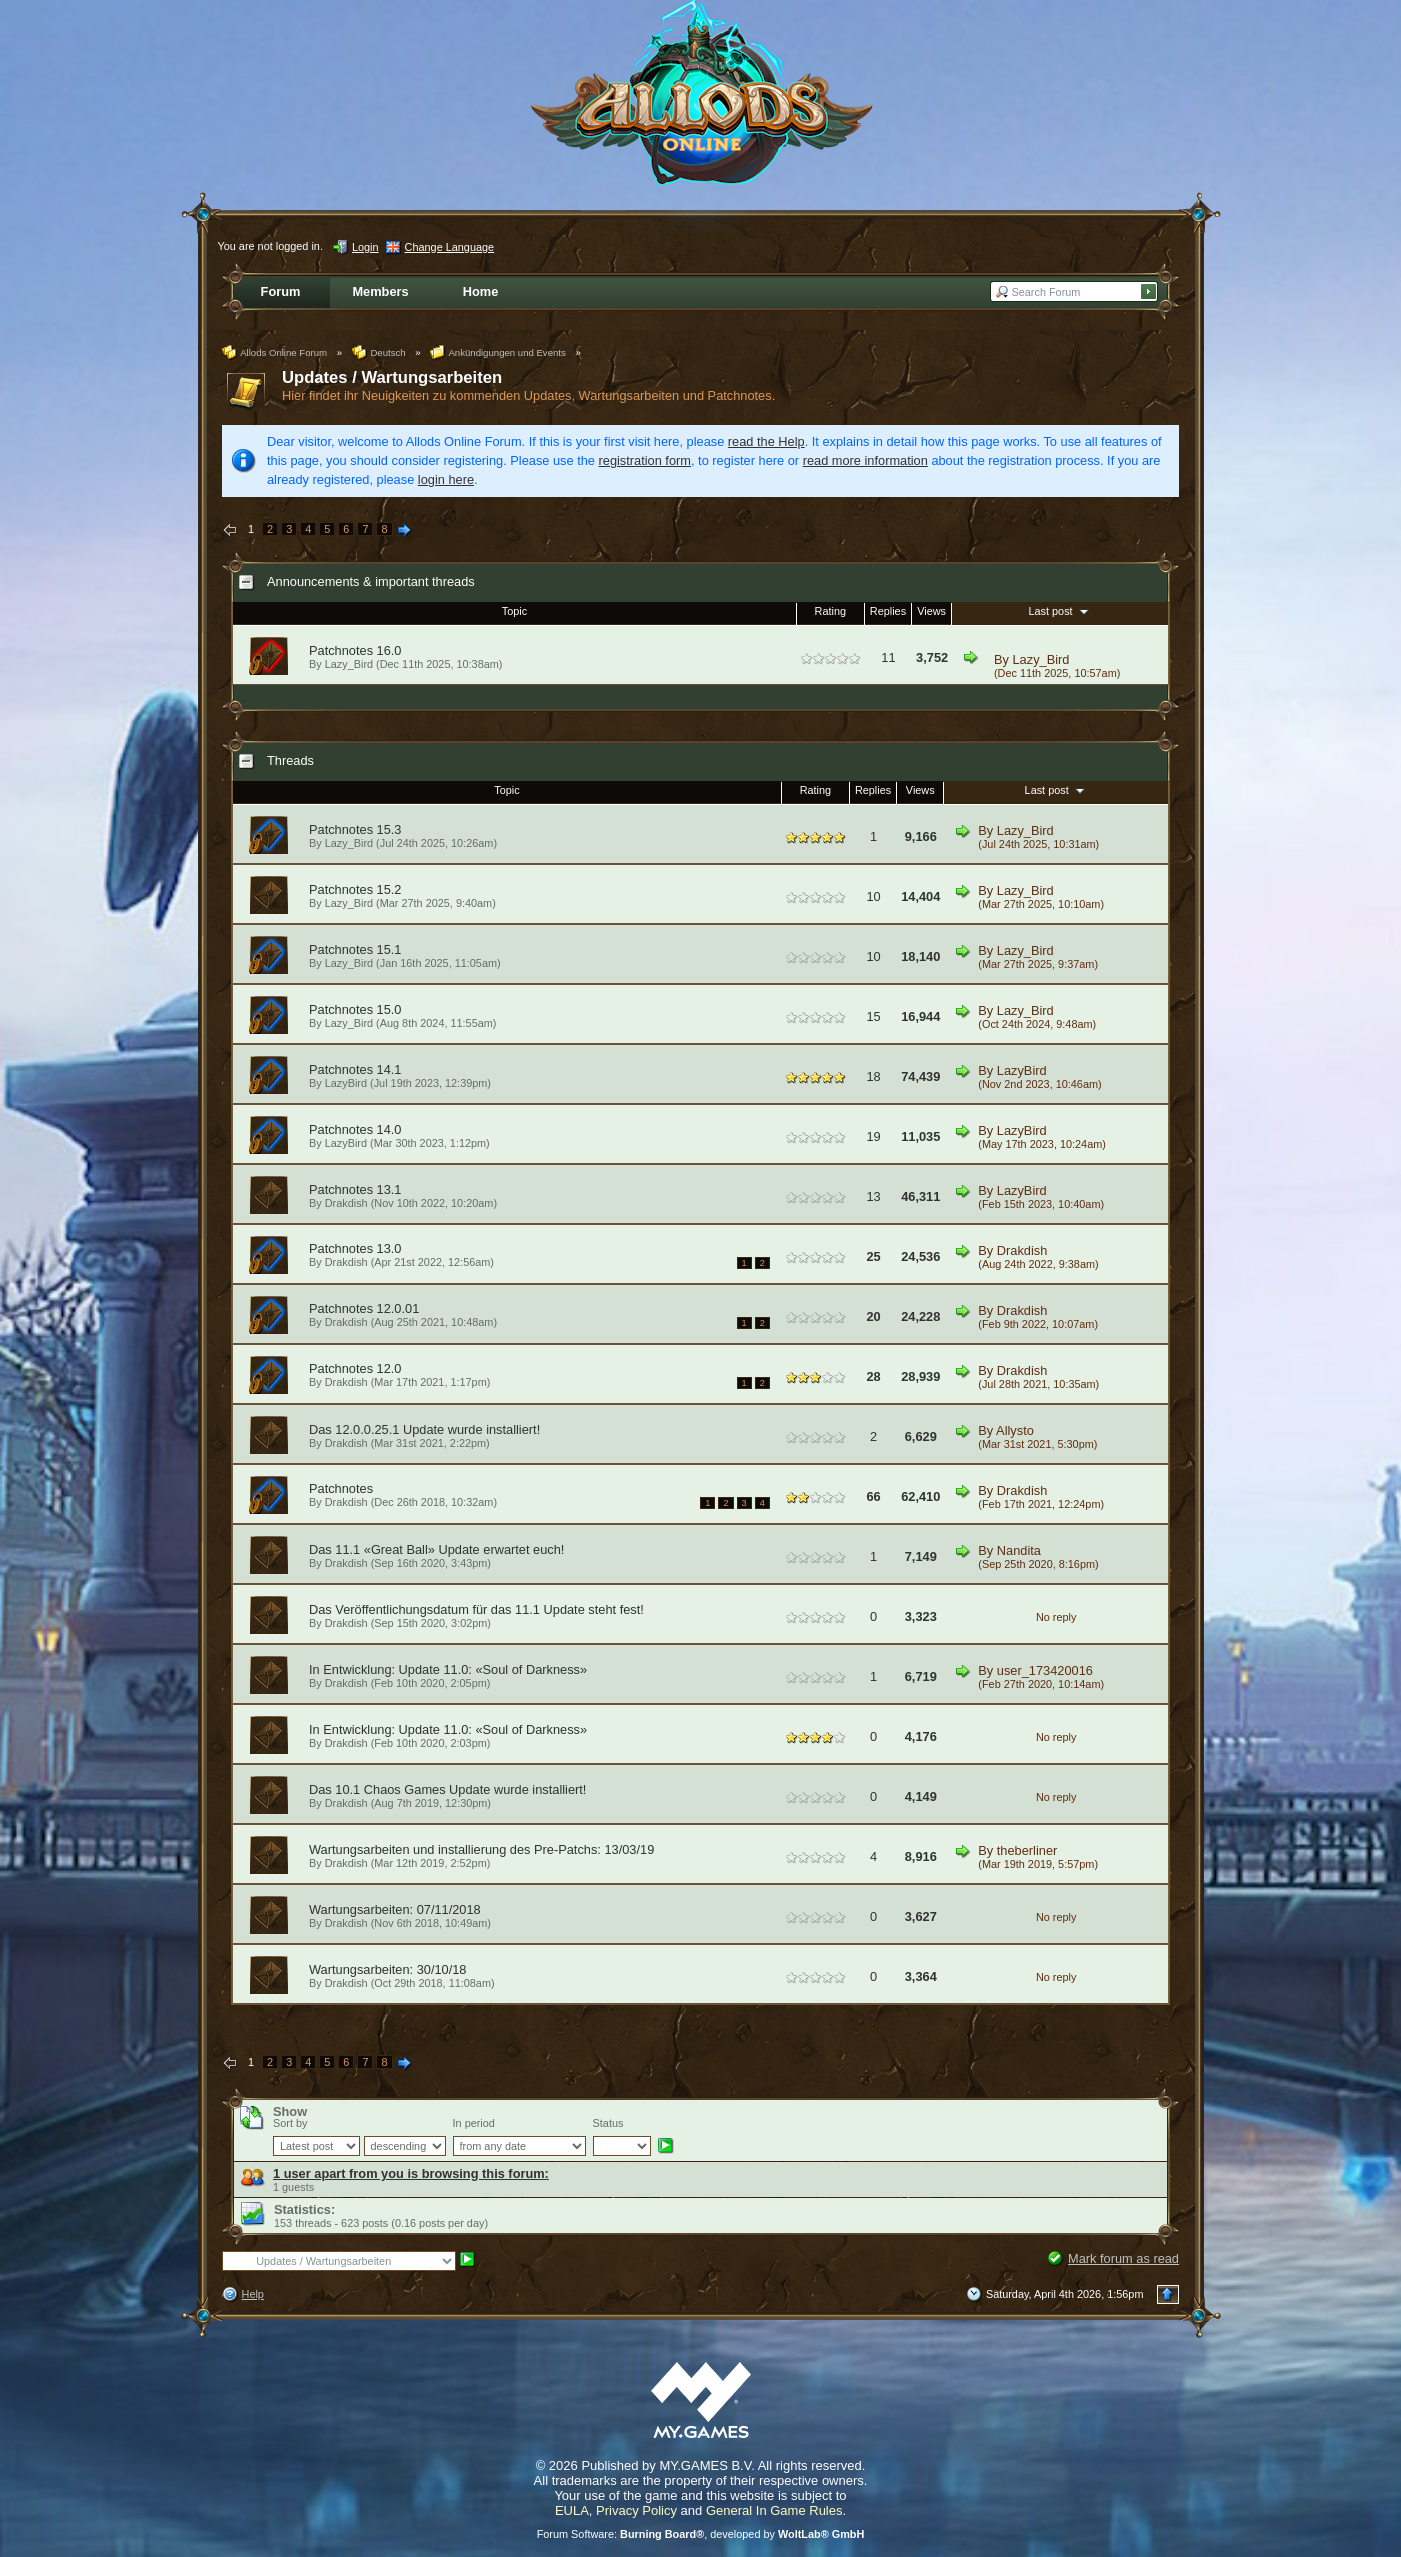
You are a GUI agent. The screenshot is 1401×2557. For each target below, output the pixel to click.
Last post (1059, 611)
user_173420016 (1045, 1670)
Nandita (1019, 1550)
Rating (830, 611)
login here (446, 479)
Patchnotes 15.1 (355, 949)
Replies (888, 611)
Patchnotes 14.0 (355, 1129)
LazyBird (346, 1083)
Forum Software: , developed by (701, 2534)
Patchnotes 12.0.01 (364, 1308)
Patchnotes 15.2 (355, 889)
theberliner (1027, 1850)
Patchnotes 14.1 (355, 1069)
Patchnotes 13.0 (355, 1248)
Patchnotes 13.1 (355, 1189)
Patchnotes (341, 1488)
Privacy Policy (636, 2510)
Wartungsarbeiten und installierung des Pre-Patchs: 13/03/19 (481, 1849)
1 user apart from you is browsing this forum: (411, 2173)
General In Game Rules (774, 2510)
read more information (865, 460)
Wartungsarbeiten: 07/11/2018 (395, 1909)
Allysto (1015, 1430)
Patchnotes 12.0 (355, 1368)
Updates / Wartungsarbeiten (392, 377)
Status (608, 2123)
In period (474, 2123)
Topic (514, 611)
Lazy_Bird (1041, 659)
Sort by (290, 2123)
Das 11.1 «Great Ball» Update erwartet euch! (436, 1549)
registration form (645, 460)
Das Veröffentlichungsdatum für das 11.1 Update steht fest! (476, 1609)
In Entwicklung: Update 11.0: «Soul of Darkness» (448, 1669)
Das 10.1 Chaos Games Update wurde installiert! (447, 1789)
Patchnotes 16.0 (355, 650)
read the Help (766, 441)
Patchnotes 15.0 (355, 1009)
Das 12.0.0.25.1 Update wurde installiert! (424, 1429)
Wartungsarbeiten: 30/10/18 (387, 1969)
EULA (572, 2510)
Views (931, 611)
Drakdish (346, 1203)
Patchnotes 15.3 (355, 829)
